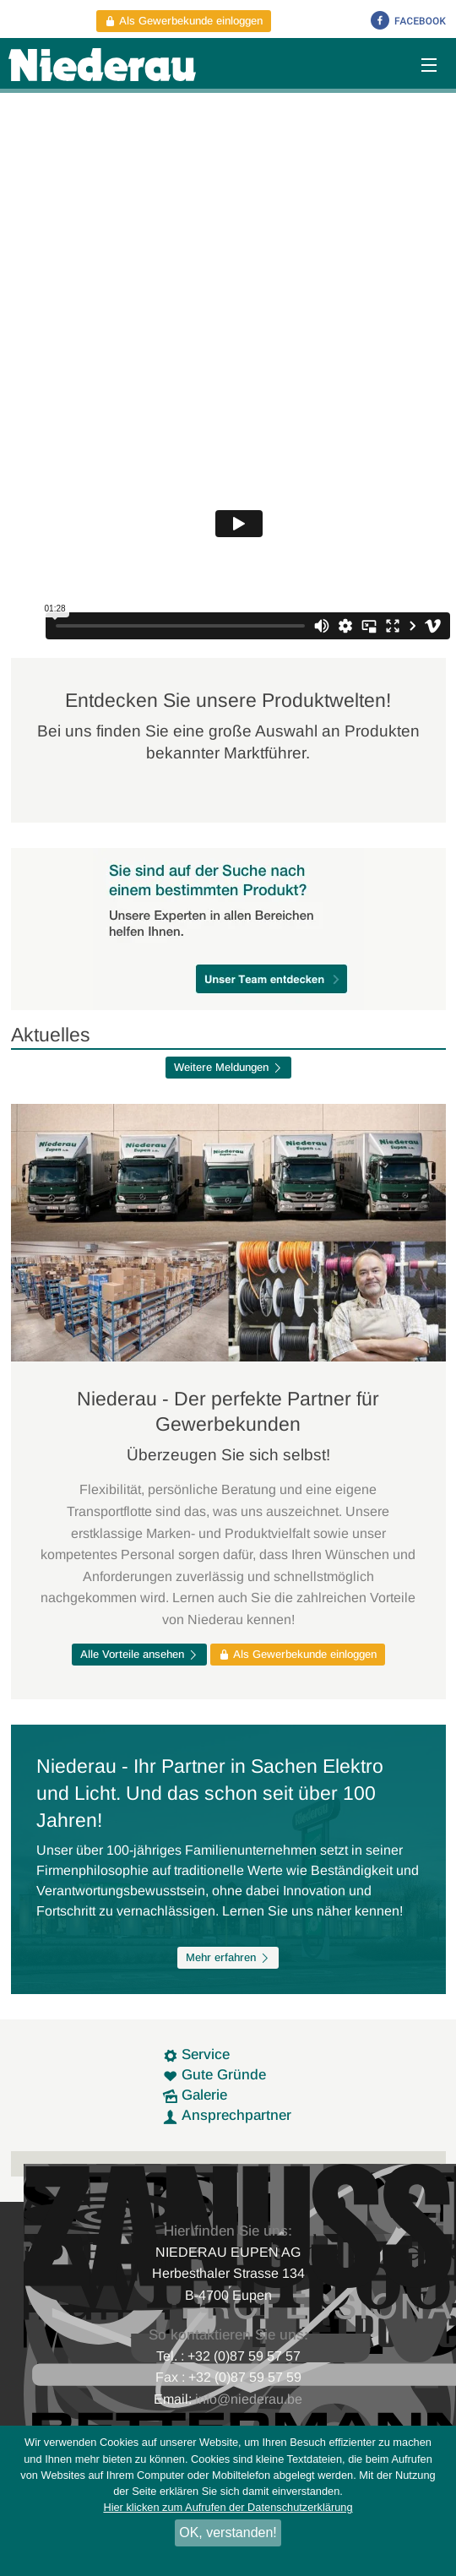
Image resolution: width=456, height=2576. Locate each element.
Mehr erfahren (228, 1957)
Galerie (195, 2095)
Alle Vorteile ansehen (139, 1654)
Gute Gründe (214, 2075)
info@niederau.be (248, 2399)
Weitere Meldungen (228, 1067)
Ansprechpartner (227, 2115)
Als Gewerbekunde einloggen (184, 20)
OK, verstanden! (228, 2532)
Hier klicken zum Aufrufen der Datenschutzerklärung (227, 2507)
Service (196, 2054)
